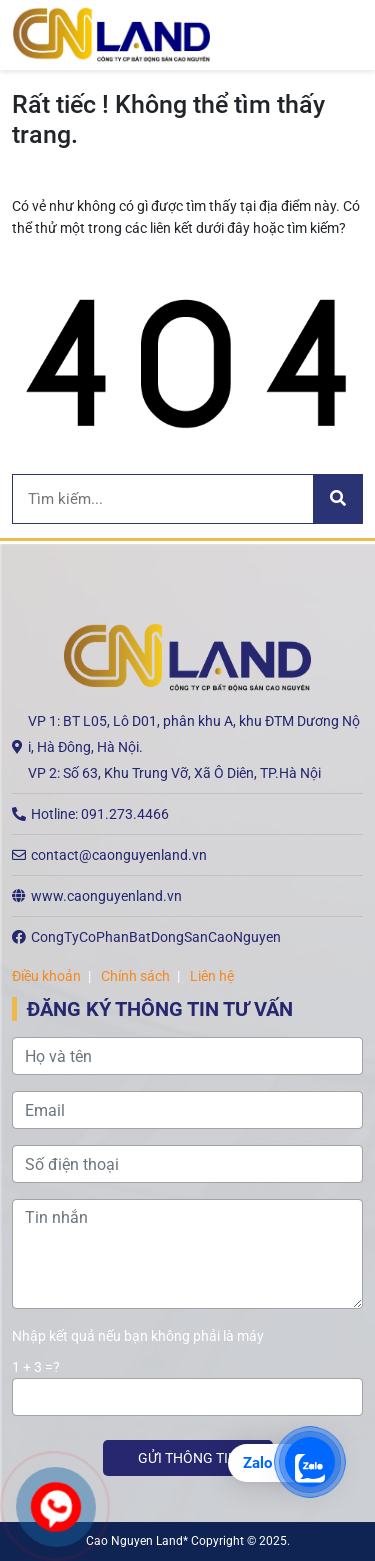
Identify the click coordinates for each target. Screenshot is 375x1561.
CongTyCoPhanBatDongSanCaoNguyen (156, 937)
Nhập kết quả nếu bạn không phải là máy (138, 1336)
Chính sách (135, 976)
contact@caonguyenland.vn (119, 855)
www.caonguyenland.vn (106, 896)
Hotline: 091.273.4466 (100, 814)
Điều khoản (46, 976)
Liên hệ (212, 976)
